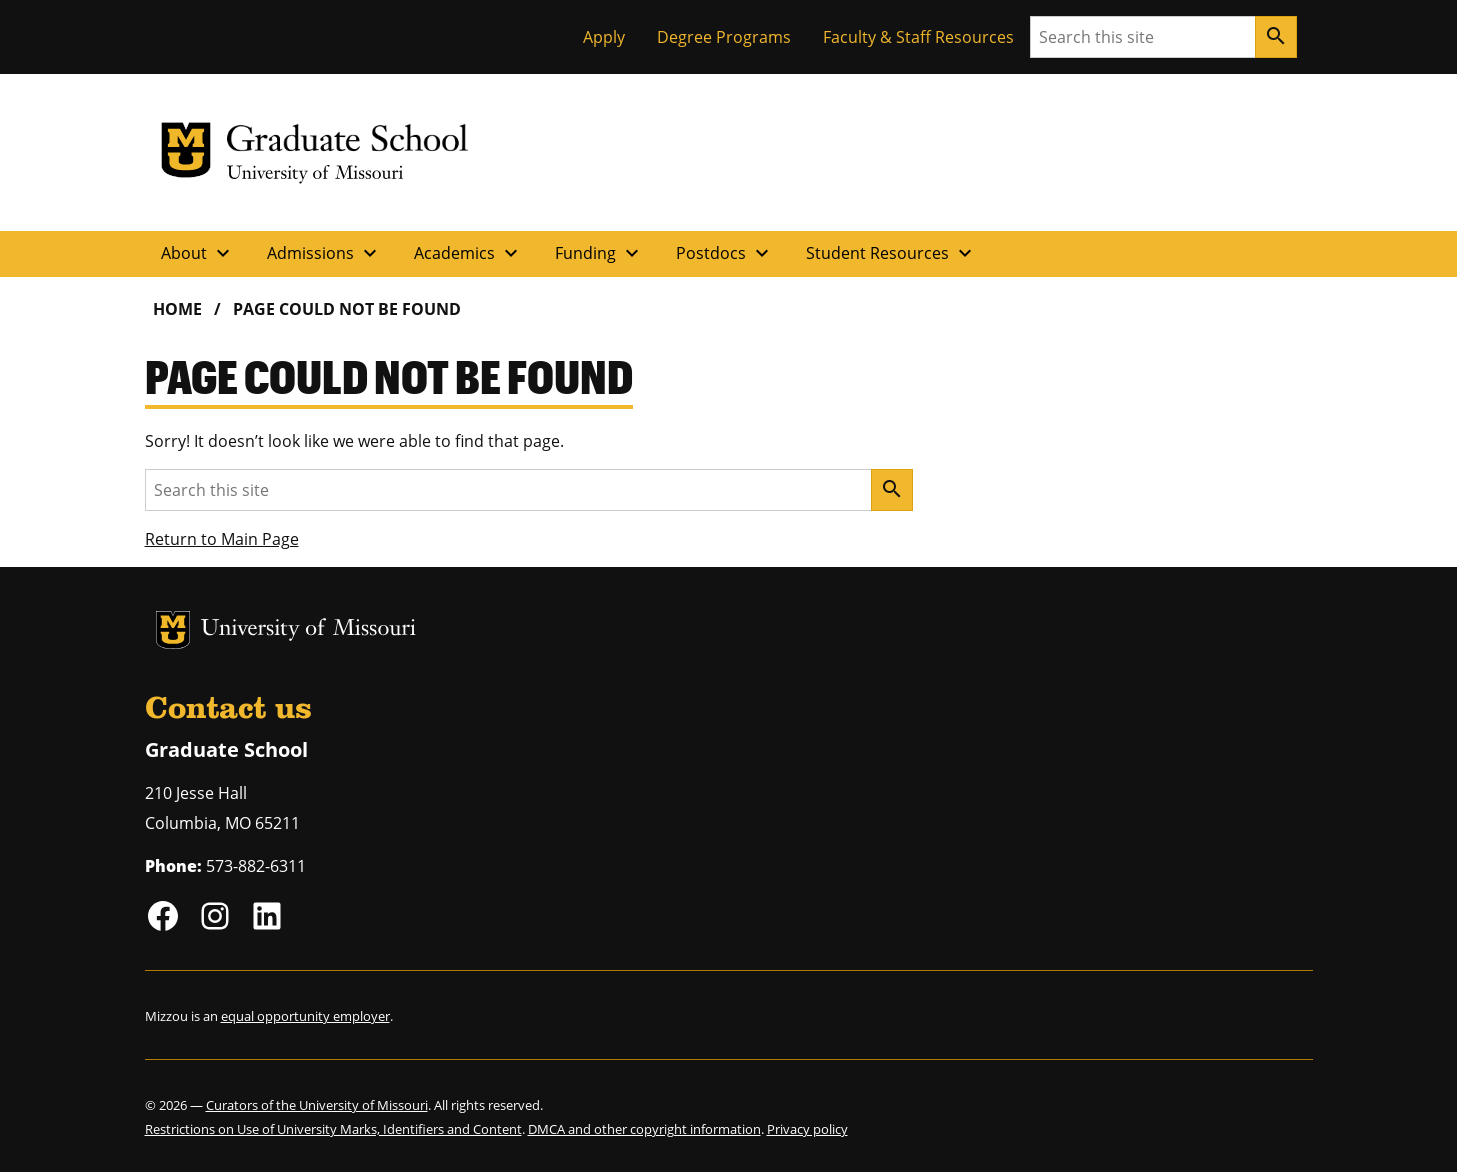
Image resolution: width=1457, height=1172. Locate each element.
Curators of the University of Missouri (317, 1105)
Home (177, 309)
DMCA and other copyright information (644, 1129)
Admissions (324, 253)
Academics (468, 253)
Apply (604, 37)
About (198, 253)
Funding (599, 253)
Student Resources (891, 253)
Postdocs (725, 253)
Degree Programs (724, 37)
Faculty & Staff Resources (918, 37)
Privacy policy (807, 1129)
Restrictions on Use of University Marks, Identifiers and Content (333, 1129)
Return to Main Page (222, 539)
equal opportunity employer (305, 1016)
